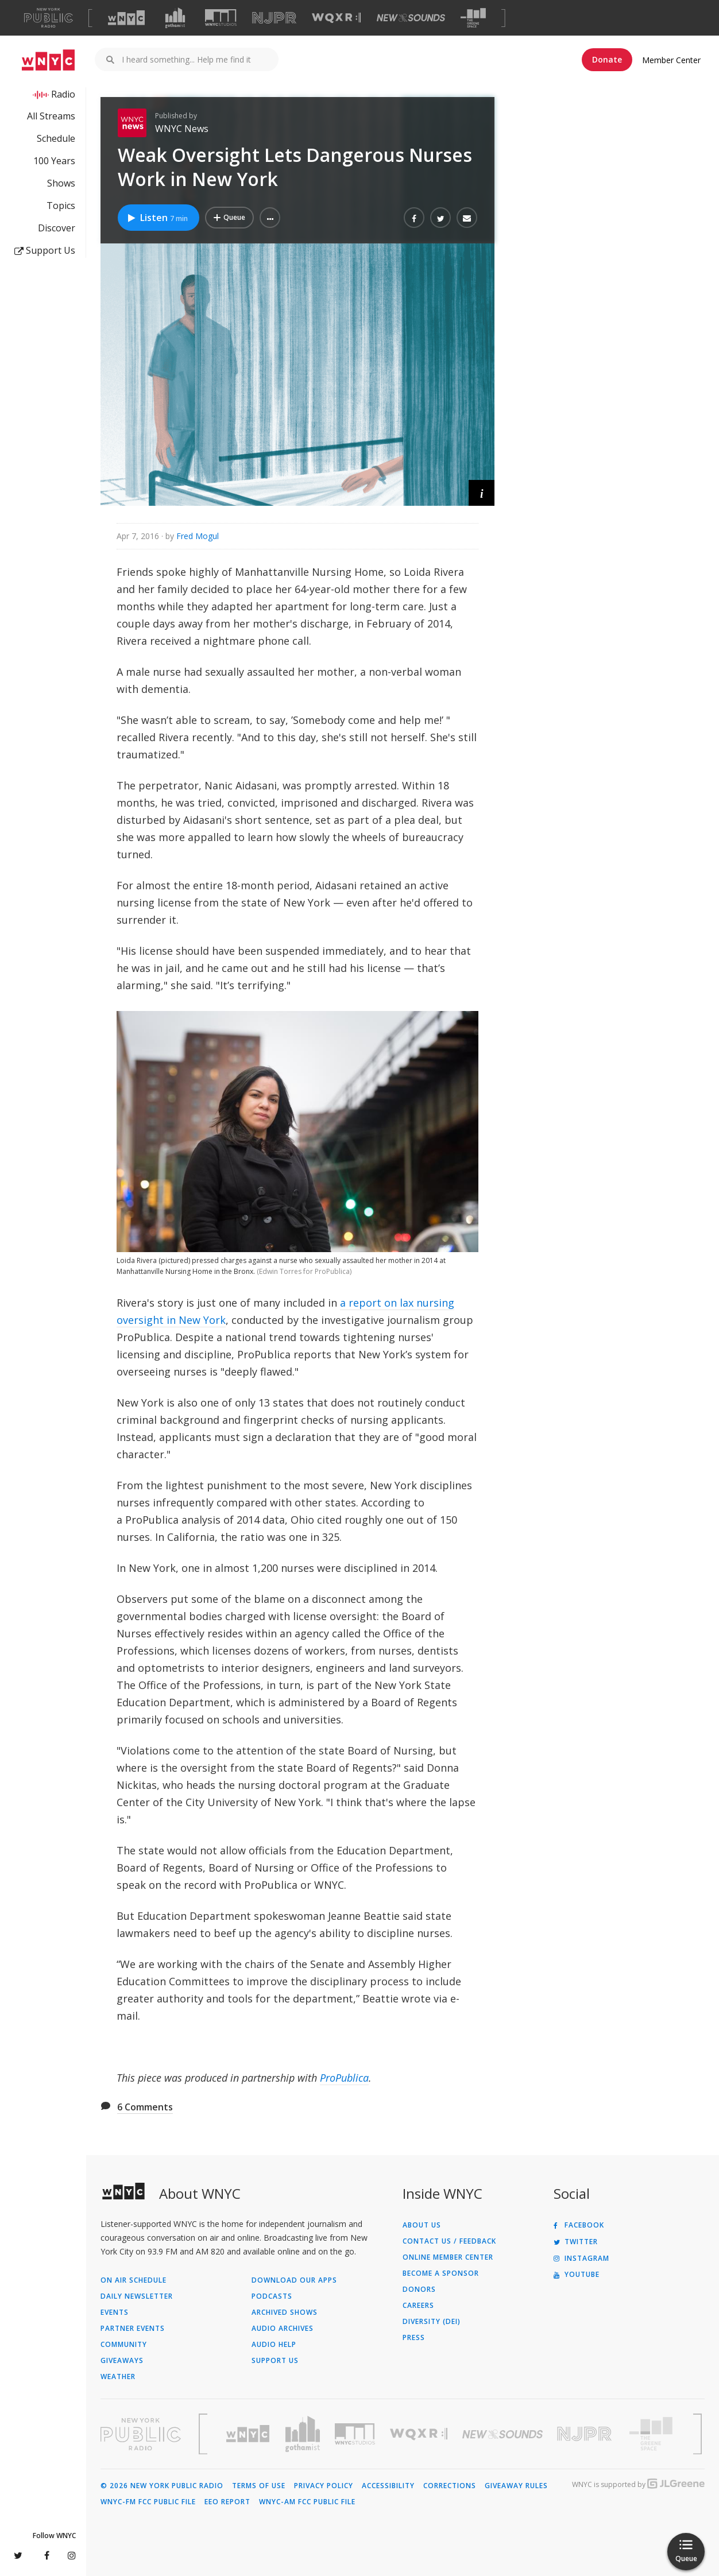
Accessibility (388, 2485)
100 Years (54, 160)
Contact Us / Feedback (449, 2241)
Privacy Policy (323, 2485)
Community (123, 2344)
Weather (118, 2376)
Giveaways (122, 2360)
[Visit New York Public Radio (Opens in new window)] (140, 2434)
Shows (61, 183)
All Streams (51, 116)
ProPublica (344, 2078)
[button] (270, 217)
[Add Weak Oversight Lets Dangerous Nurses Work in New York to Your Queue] (229, 217)
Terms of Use (258, 2485)
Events (114, 2312)
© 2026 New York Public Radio (161, 2485)
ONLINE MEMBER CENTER (448, 2257)
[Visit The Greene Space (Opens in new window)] (473, 18)
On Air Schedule (133, 2280)
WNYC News (181, 128)
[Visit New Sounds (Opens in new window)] (411, 18)
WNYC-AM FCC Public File (307, 2501)
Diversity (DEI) (432, 2321)
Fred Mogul (197, 535)
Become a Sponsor (441, 2273)
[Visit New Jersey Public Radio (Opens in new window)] (585, 2434)
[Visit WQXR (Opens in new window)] (336, 18)
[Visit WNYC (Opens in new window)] (126, 17)
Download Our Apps (294, 2280)
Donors (419, 2289)
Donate (607, 59)
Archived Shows (285, 2312)
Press (414, 2337)
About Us (422, 2225)
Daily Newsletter (136, 2296)
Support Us (44, 250)
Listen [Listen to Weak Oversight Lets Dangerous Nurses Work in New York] (157, 217)
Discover (56, 228)
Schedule (56, 138)
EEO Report (227, 2501)
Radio (63, 94)
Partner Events (132, 2328)
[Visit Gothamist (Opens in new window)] (175, 17)
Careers (418, 2305)
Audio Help (274, 2344)
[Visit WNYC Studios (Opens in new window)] (221, 17)
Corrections (449, 2485)
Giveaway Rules (516, 2485)
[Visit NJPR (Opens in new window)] (274, 18)
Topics (61, 205)
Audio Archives (283, 2328)
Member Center (671, 60)
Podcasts (272, 2296)
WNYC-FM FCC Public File (148, 2501)
